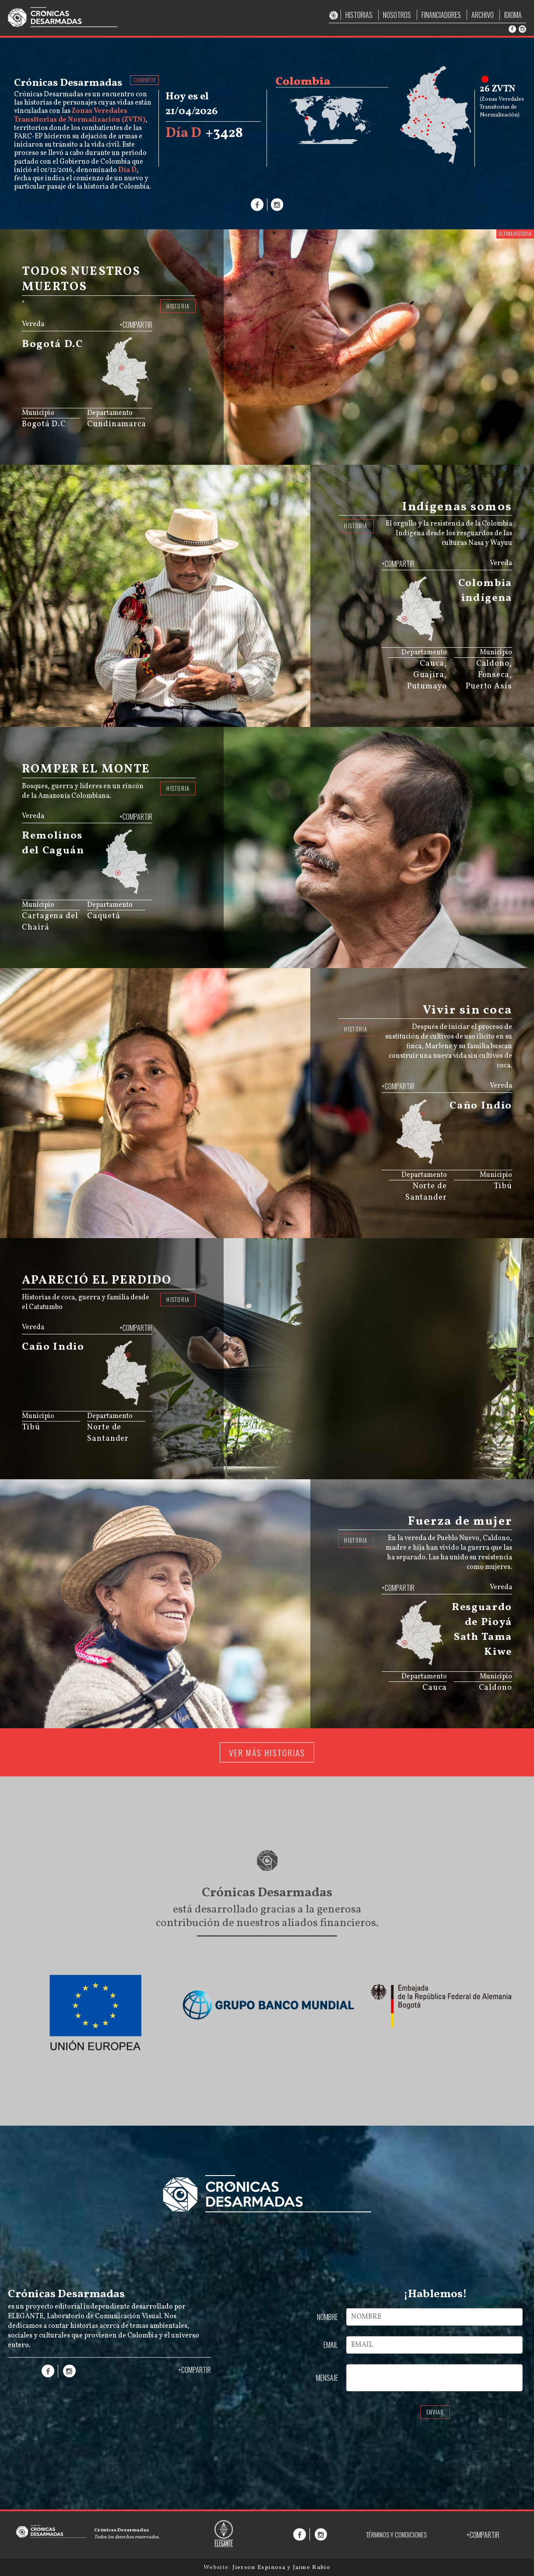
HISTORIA (178, 306)
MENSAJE (327, 2377)
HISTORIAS (358, 15)
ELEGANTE (25, 2316)
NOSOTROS (397, 15)
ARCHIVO (482, 15)
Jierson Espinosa (259, 2567)
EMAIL (330, 2345)
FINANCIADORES (441, 15)
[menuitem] (129, 393)
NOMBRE (327, 2317)
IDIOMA (513, 15)
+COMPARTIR (135, 324)
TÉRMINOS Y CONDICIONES (396, 2534)
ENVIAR (435, 2412)
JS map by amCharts (109, 398)
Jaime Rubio (311, 2567)
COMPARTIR (145, 80)
